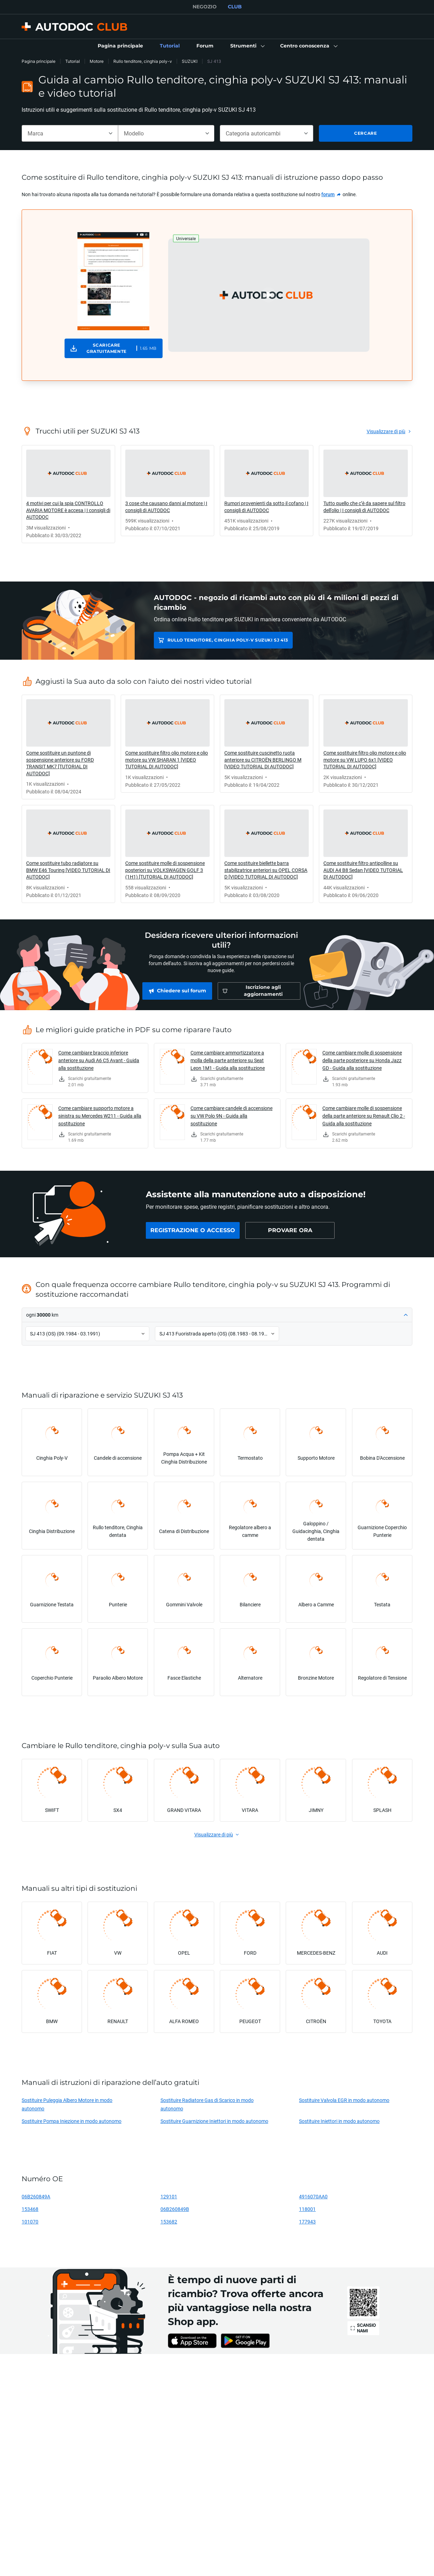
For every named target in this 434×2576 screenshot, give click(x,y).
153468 (30, 2209)
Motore (97, 61)
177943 (307, 2221)
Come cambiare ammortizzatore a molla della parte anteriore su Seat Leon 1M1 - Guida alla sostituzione (227, 1060)
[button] (247, 46)
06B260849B (174, 2209)
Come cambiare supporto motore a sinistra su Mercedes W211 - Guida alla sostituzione (99, 1116)
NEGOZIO (205, 6)
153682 (168, 2221)
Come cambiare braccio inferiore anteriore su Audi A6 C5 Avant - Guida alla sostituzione (98, 1060)
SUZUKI (189, 61)
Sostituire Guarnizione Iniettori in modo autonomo (214, 2121)
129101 (168, 2196)
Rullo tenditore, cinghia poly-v (142, 61)
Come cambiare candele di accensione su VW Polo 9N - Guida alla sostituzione (231, 1116)
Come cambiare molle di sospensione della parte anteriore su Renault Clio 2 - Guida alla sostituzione (363, 1116)
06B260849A (36, 2196)
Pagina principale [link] (38, 61)
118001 (307, 2209)
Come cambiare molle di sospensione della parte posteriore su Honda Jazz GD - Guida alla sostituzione (362, 1060)
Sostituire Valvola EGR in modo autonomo (344, 2100)
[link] (120, 46)
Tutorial (72, 61)
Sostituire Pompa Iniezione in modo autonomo (71, 2121)
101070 (30, 2221)
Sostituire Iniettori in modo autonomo (339, 2121)
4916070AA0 (313, 2196)
